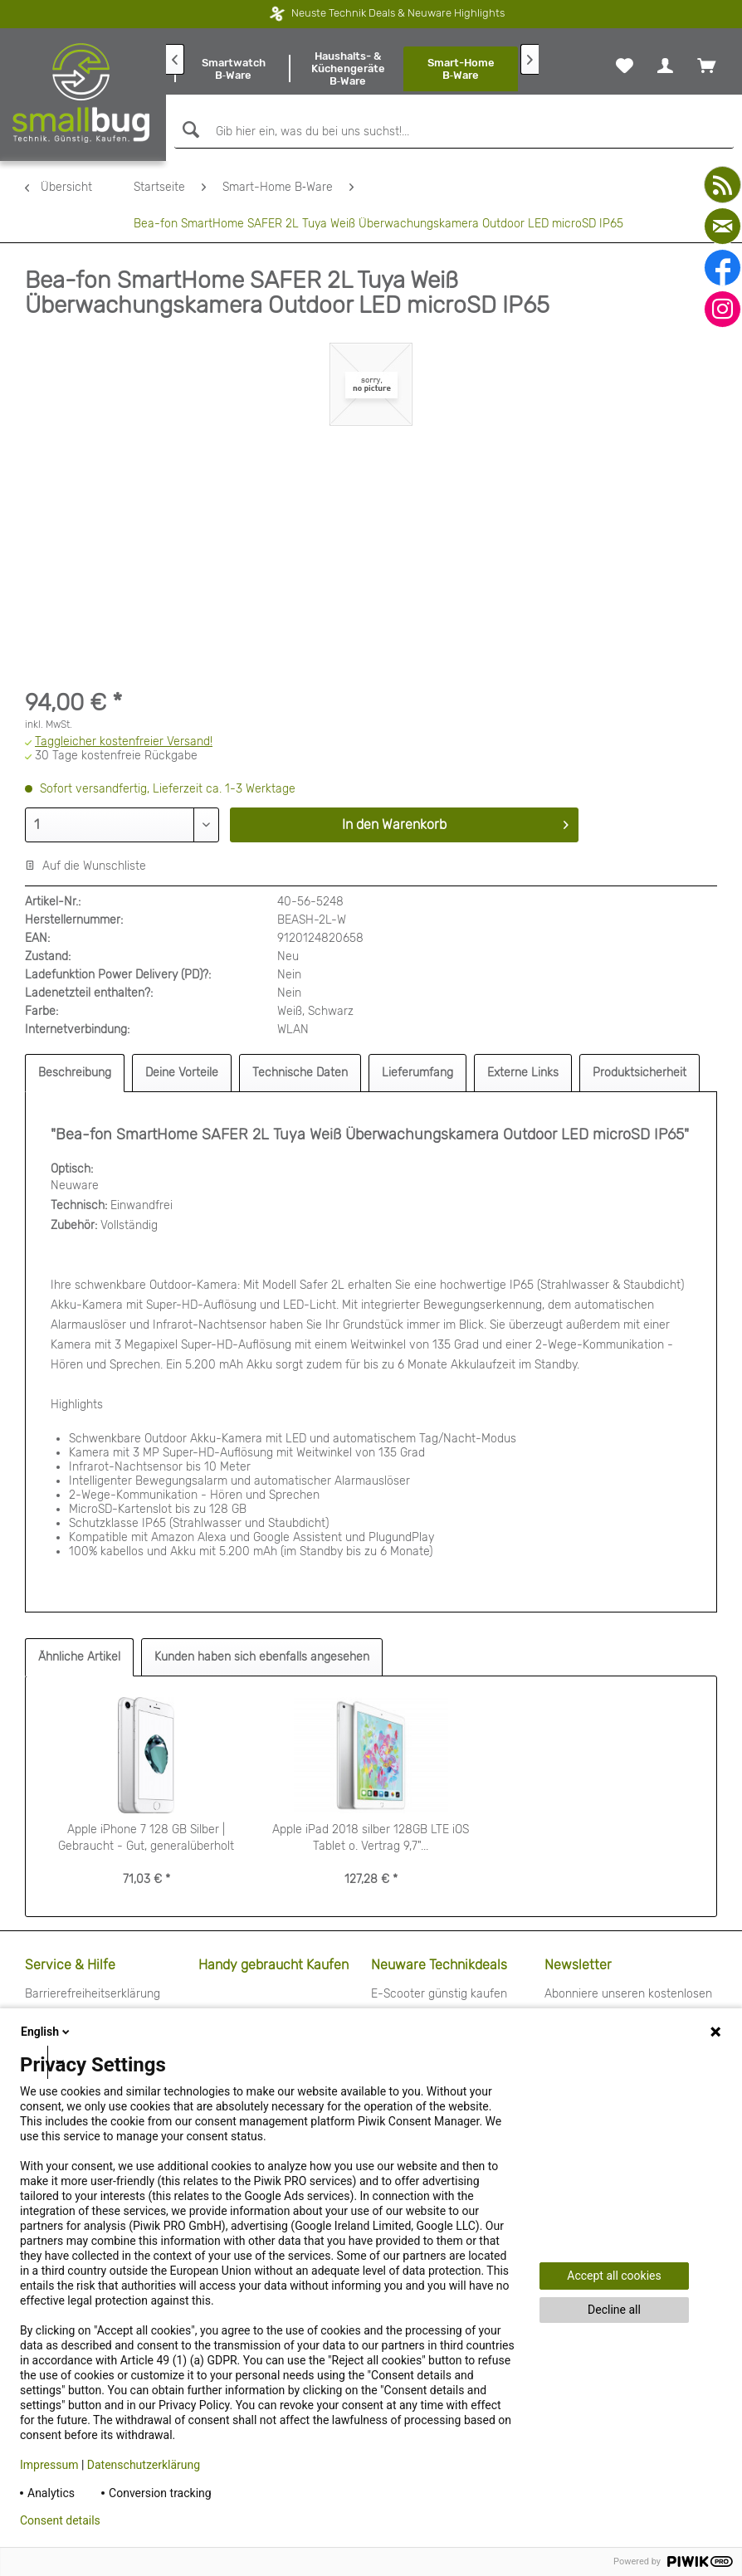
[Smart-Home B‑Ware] (460, 68)
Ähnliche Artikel (79, 1657)
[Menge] (122, 824)
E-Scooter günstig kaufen (439, 1994)
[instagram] (722, 309)
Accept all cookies (614, 2275)
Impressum (49, 2464)
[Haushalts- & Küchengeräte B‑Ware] (347, 69)
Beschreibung (74, 1073)
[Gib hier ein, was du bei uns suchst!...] (454, 132)
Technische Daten (300, 1073)
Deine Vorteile (181, 1073)
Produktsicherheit (639, 1073)
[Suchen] (188, 130)
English (46, 2031)
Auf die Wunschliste (85, 866)
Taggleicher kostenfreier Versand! (123, 741)
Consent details (60, 2520)
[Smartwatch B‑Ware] (233, 68)
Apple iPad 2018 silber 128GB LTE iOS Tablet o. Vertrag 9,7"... (370, 1837)
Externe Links (523, 1073)
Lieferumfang (417, 1073)
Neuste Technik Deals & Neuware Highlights (360, 13)
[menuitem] (233, 68)
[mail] (722, 226)
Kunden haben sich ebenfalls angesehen (261, 1657)
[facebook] (722, 267)
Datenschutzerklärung (143, 2464)
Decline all (614, 2309)
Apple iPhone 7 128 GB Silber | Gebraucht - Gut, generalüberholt (146, 1837)
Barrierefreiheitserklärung (92, 1994)
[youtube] (722, 184)
